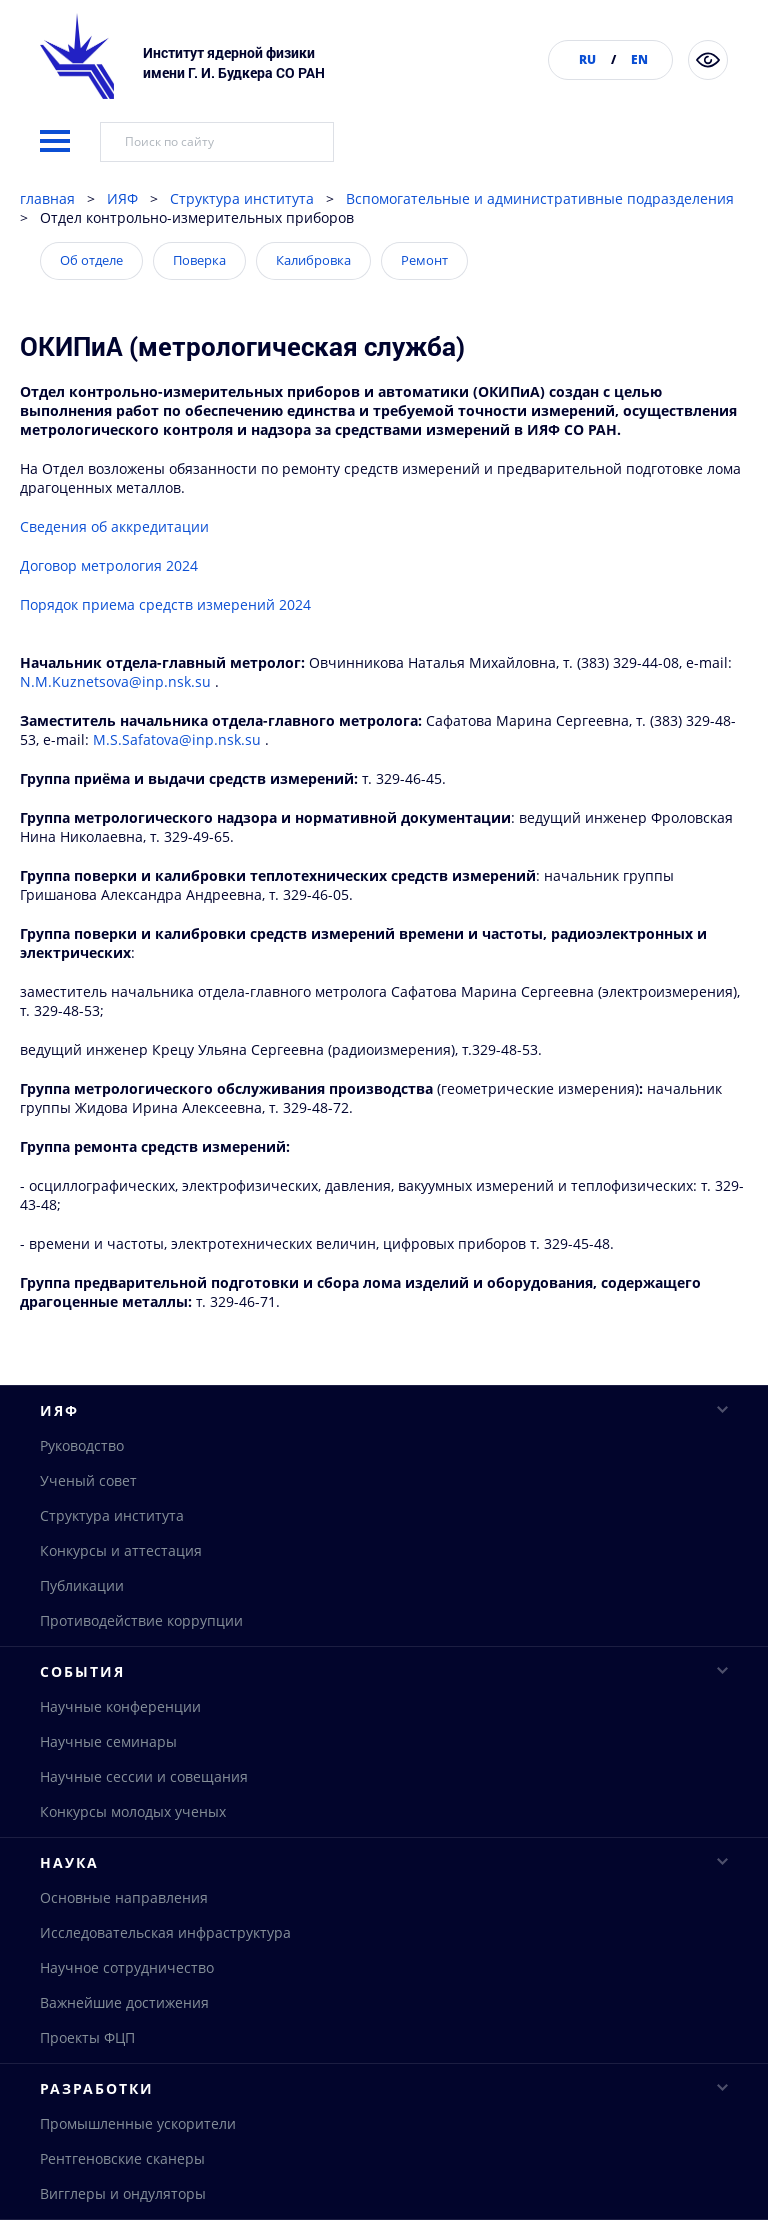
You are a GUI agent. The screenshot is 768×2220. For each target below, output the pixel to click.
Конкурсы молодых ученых (133, 1864)
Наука (384, 1915)
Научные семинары (108, 1794)
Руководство (82, 1497)
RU (587, 59)
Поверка (199, 311)
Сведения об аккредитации (114, 577)
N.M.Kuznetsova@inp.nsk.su (117, 732)
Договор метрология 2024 (109, 616)
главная (47, 249)
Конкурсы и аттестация (121, 1602)
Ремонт (424, 311)
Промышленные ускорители (138, 2179)
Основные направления (124, 1952)
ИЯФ (122, 249)
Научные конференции (120, 1759)
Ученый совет (88, 1532)
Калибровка (313, 311)
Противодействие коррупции (141, 1672)
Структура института (242, 249)
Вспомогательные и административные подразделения (540, 249)
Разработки (384, 2143)
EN (639, 59)
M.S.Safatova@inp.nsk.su (177, 790)
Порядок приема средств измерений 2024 (165, 655)
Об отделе (91, 311)
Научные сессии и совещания (144, 1829)
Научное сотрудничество (127, 2022)
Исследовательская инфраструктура (165, 1987)
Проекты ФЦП (87, 2092)
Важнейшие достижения (124, 2057)
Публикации (82, 1637)
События (384, 1723)
